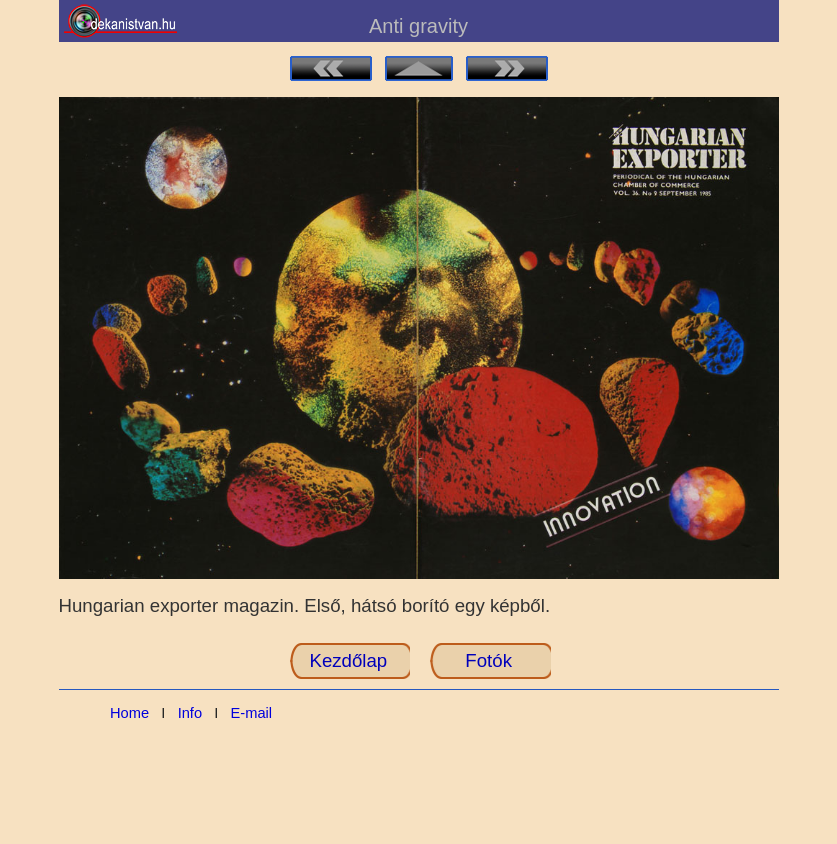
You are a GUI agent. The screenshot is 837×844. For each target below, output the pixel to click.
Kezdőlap (348, 660)
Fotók (488, 660)
